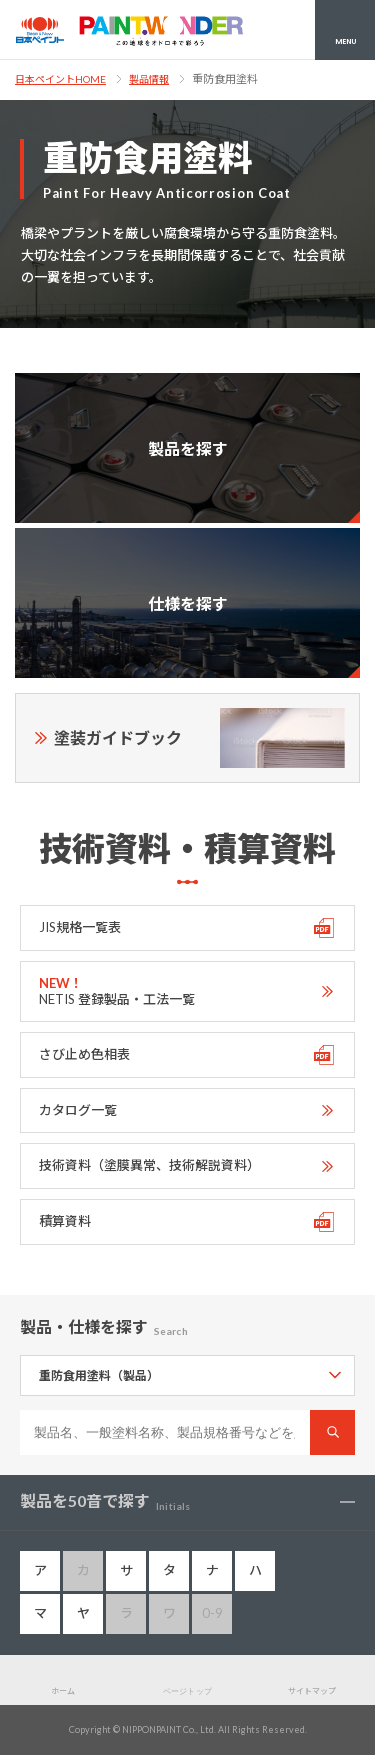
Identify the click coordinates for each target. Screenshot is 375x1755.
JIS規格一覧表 (80, 927)
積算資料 (65, 1221)
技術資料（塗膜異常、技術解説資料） (149, 1165)
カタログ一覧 (78, 1110)
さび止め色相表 (84, 1054)
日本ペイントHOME (60, 79)
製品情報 (149, 79)
